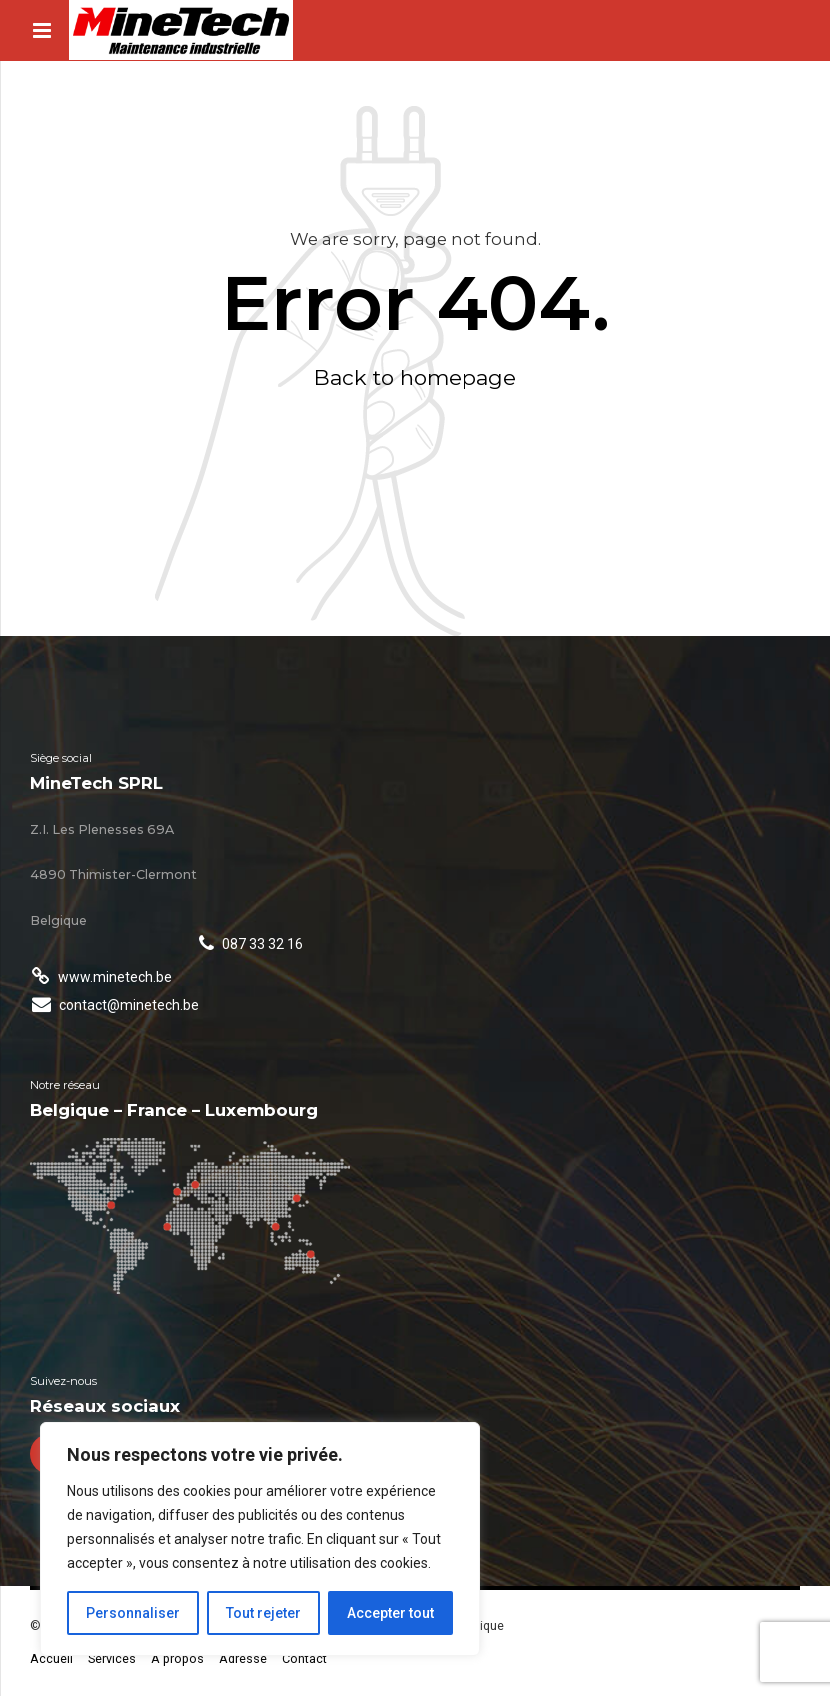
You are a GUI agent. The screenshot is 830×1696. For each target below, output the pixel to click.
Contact (304, 1658)
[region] (260, 1539)
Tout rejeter (263, 1613)
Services (112, 1658)
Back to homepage (415, 377)
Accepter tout (390, 1613)
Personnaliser (133, 1613)
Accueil (51, 1658)
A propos (177, 1658)
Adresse (243, 1658)
